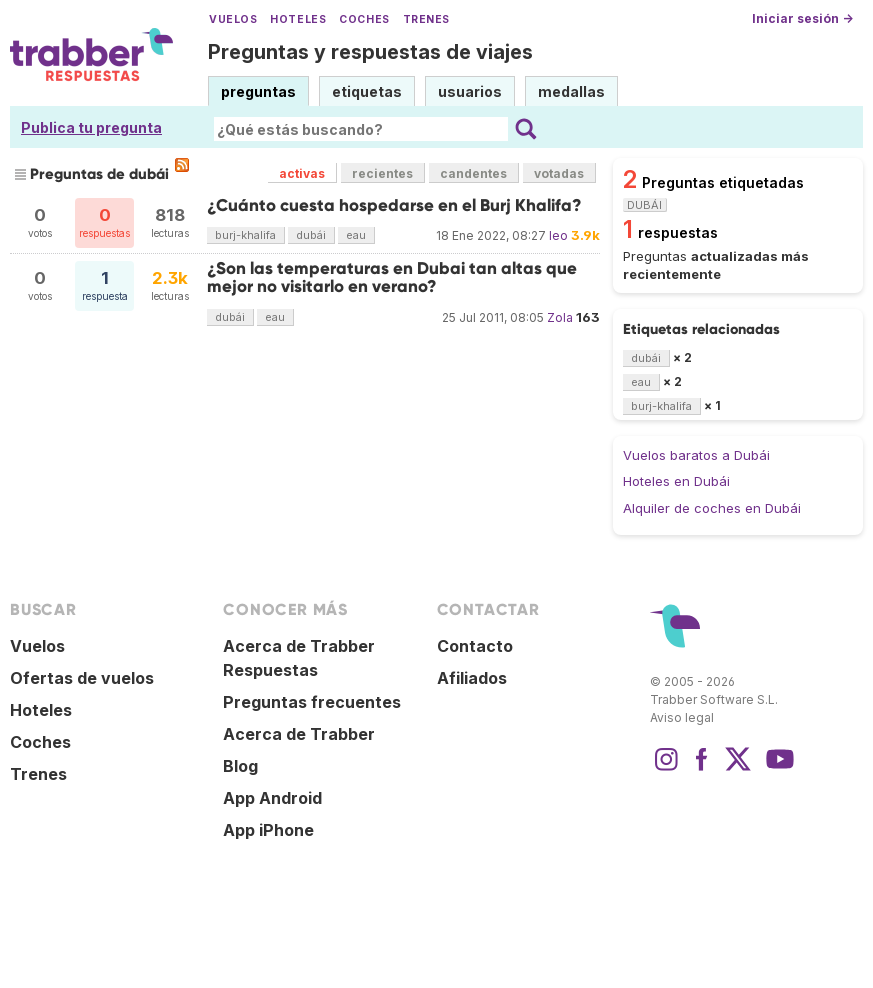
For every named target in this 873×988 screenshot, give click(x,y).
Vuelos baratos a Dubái (696, 455)
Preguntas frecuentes (312, 702)
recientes (382, 173)
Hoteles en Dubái (676, 481)
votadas (559, 173)
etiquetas (367, 91)
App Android (272, 798)
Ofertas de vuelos (82, 678)
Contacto (475, 646)
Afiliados (472, 678)
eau (356, 235)
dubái (311, 235)
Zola (560, 317)
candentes (473, 173)
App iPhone (268, 830)
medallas (571, 91)
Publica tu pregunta (91, 127)
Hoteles (298, 19)
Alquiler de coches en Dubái (712, 508)
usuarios (470, 91)
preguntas (258, 91)
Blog (240, 766)
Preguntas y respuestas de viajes (370, 52)
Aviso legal (682, 717)
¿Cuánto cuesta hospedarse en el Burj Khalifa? (394, 205)
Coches (364, 19)
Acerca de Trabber (299, 734)
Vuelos (233, 19)
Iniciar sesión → (802, 18)
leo (558, 235)
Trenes (426, 19)
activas (302, 173)
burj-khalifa (245, 235)
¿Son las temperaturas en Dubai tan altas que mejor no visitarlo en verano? (392, 277)
